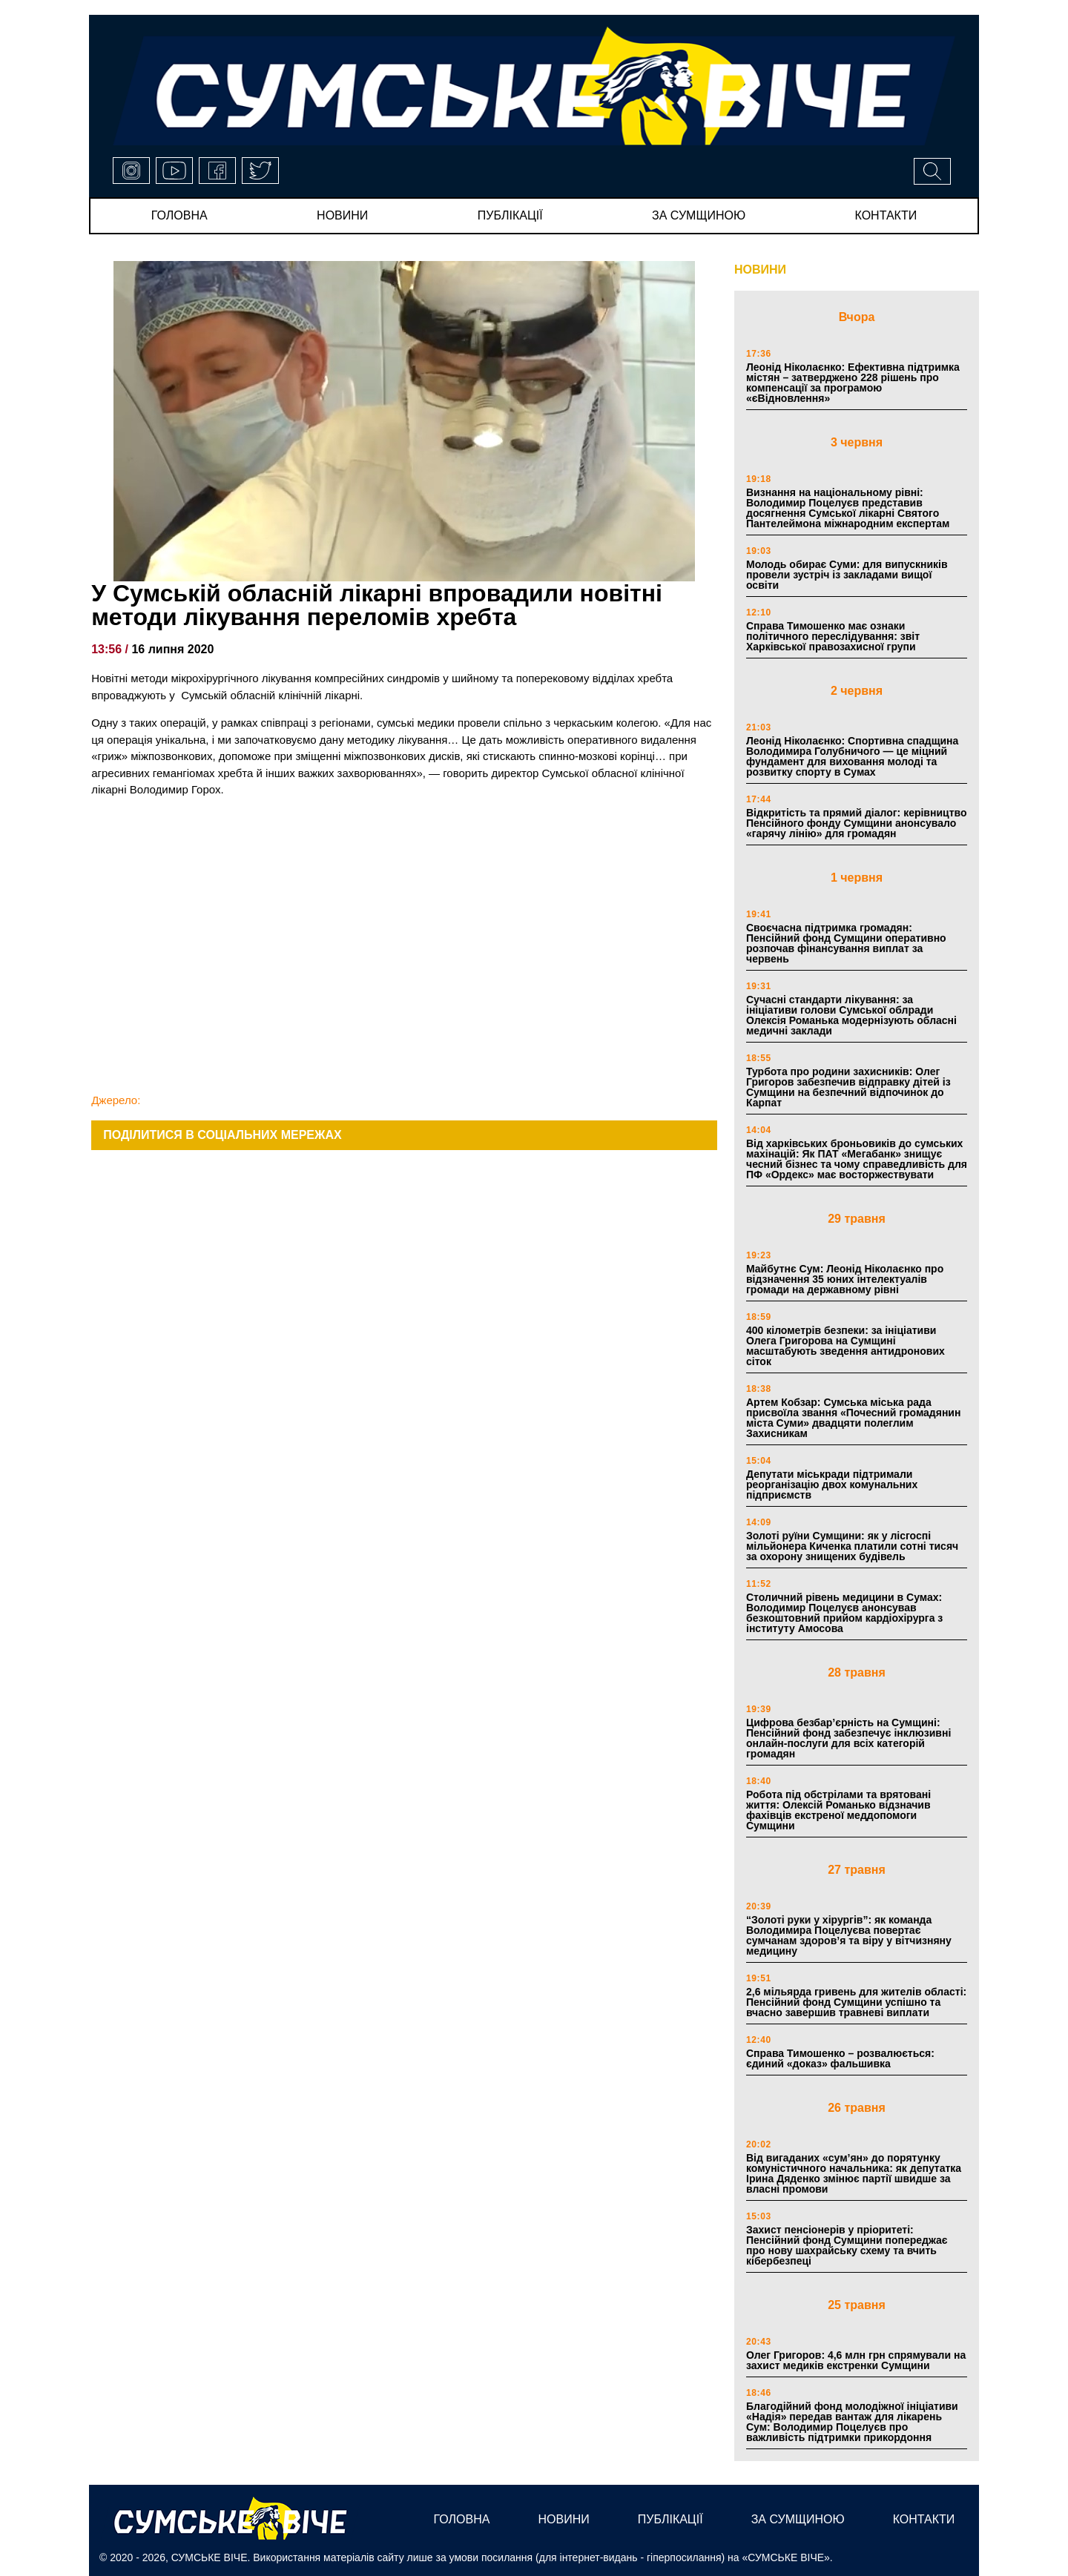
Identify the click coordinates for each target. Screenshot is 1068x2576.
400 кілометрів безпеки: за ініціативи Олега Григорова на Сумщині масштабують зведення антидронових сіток (845, 1345)
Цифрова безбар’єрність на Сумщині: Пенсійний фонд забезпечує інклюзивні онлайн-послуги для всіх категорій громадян (848, 1738)
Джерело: (115, 1100)
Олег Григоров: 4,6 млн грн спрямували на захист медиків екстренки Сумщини (856, 2360)
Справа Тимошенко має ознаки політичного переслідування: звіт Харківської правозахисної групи (833, 636)
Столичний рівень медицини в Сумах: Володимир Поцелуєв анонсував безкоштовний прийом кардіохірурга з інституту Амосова (844, 1612)
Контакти (886, 215)
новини (342, 215)
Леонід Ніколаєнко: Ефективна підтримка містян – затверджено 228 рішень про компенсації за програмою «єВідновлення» (853, 382)
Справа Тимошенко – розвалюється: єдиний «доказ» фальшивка (840, 2058)
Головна (179, 215)
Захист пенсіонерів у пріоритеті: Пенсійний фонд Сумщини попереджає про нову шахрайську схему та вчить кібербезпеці (847, 2245)
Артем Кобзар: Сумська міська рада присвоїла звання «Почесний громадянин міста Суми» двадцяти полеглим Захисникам (853, 1417)
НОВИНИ (760, 269)
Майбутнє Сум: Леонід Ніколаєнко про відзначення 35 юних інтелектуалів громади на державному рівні (844, 1279)
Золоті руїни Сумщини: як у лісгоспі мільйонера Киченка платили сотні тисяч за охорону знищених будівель (852, 1546)
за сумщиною (698, 215)
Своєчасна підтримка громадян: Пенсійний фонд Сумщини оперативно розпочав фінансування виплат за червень (846, 943)
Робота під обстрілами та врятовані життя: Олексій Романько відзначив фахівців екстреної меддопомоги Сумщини (838, 1810)
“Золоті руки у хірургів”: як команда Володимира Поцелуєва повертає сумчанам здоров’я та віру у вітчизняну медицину (849, 1935)
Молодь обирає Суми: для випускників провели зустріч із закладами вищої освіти (847, 574)
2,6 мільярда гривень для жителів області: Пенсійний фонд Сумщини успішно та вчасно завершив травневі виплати (856, 2002)
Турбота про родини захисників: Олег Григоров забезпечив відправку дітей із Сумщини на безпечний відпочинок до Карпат (848, 1087)
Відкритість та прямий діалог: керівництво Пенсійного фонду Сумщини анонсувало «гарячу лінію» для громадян (856, 823)
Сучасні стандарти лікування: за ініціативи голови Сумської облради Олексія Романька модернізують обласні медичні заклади (851, 1015)
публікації (510, 215)
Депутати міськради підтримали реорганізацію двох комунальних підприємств (831, 1484)
